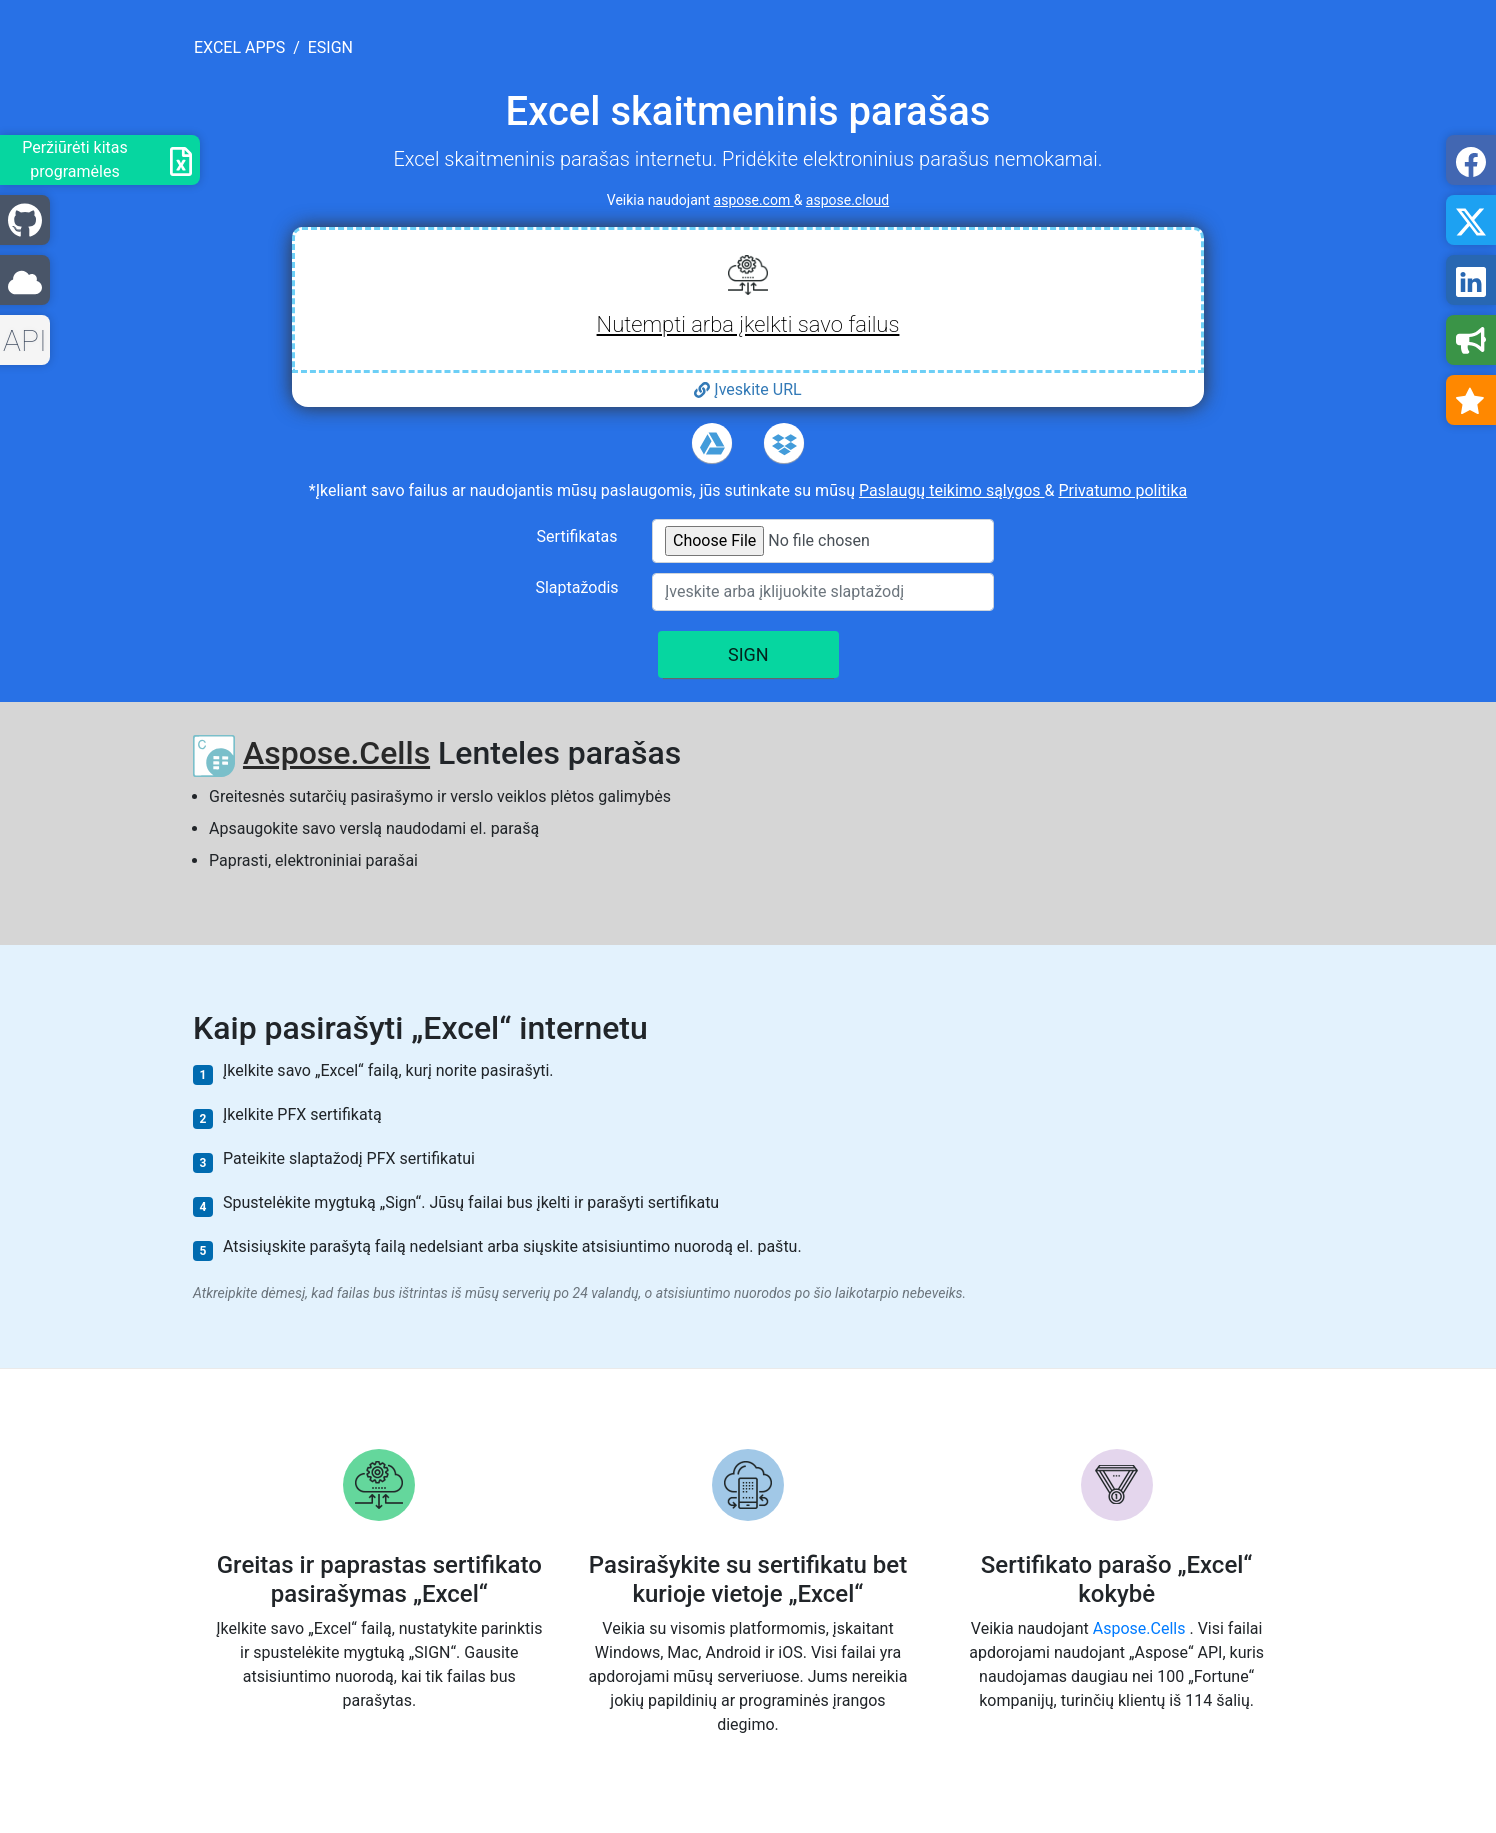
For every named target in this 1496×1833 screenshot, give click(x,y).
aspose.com (754, 200)
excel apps (239, 47)
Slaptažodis (576, 587)
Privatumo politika (1122, 490)
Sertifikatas (577, 536)
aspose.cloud (847, 200)
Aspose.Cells (336, 753)
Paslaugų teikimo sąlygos (952, 490)
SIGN (748, 654)
